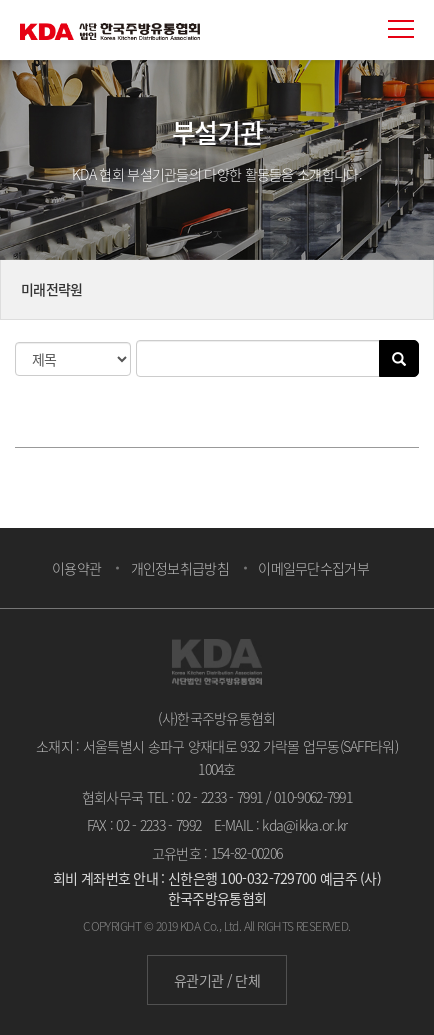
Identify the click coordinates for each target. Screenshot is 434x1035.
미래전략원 (52, 289)
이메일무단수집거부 (313, 568)
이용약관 (76, 568)
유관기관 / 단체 (217, 980)
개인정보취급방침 (180, 568)
